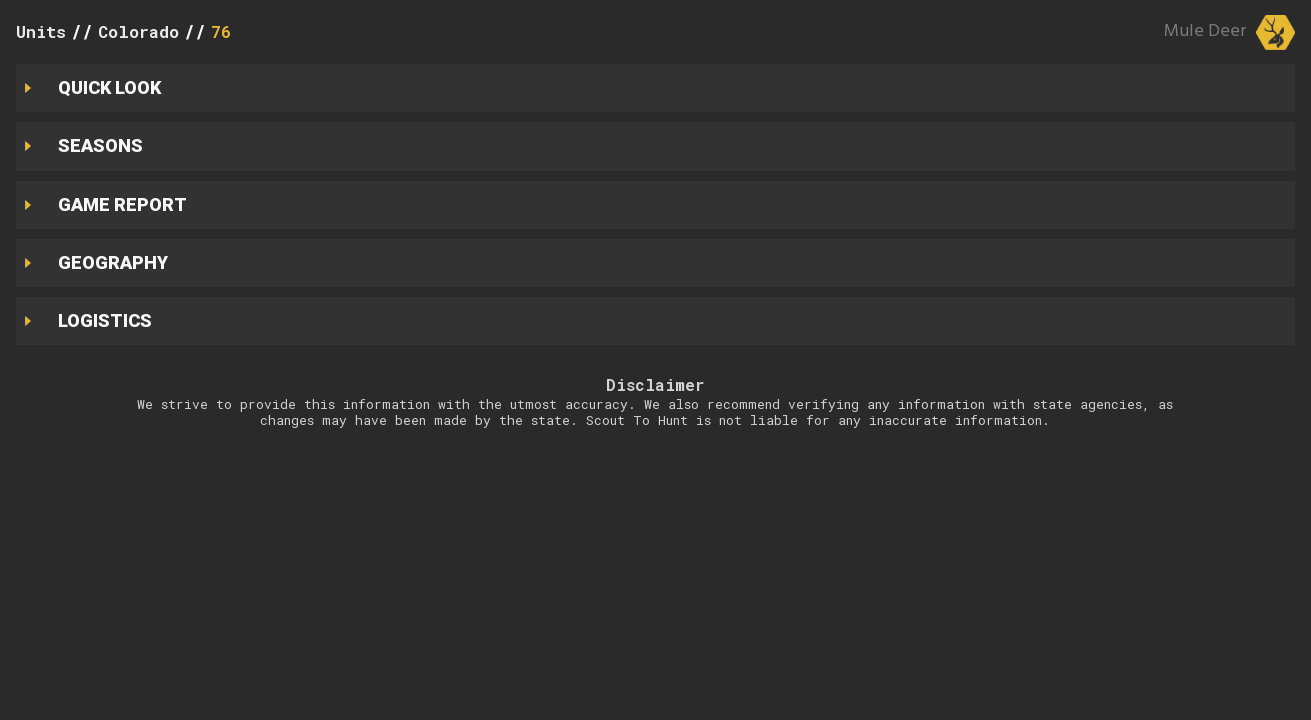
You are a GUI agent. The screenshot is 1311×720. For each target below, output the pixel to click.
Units (41, 31)
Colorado (138, 31)
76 (221, 31)
